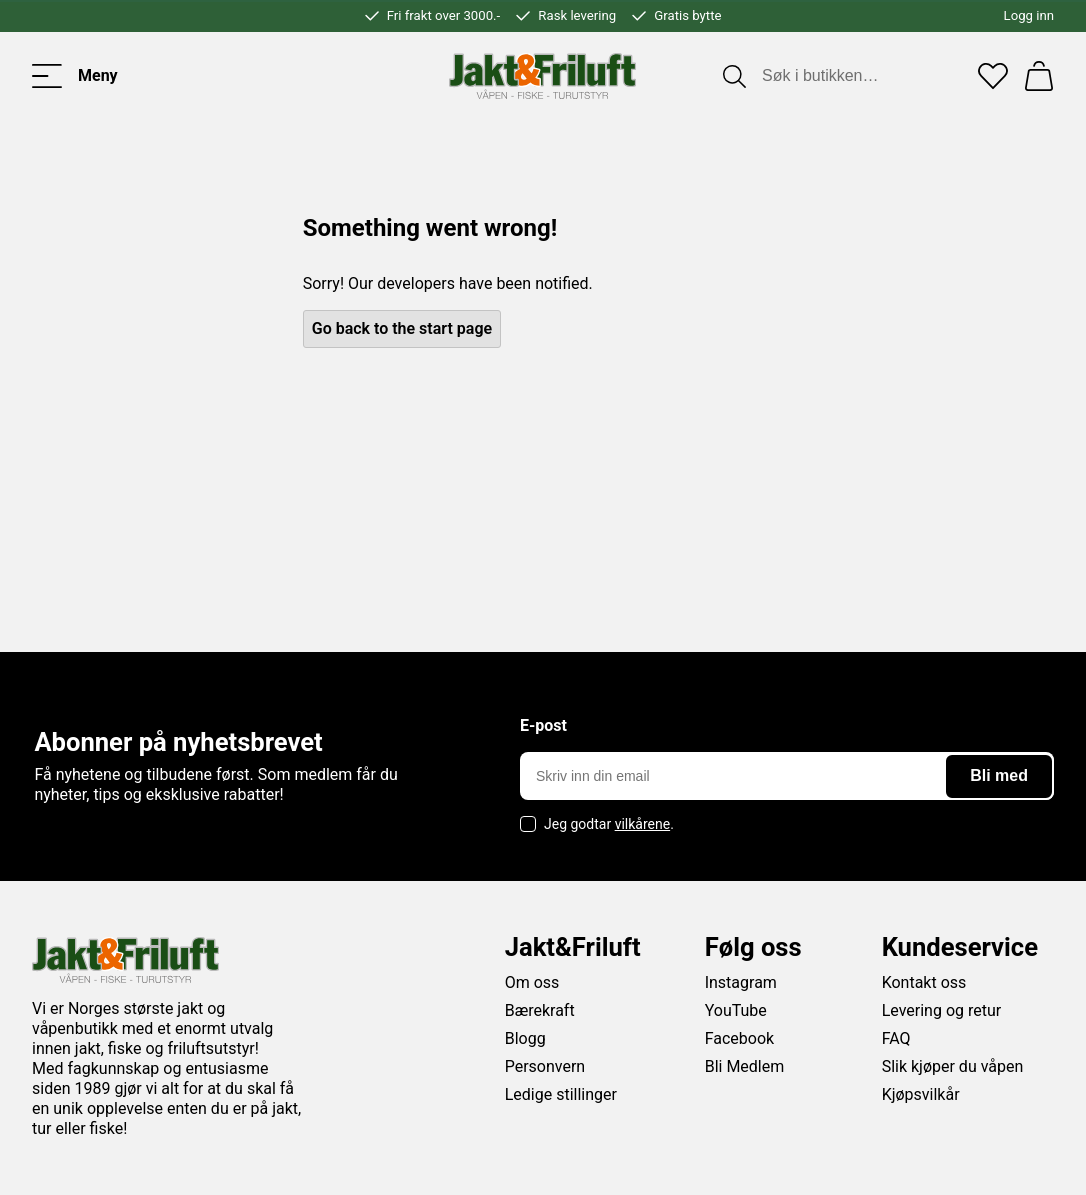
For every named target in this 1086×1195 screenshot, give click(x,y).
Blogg (525, 1038)
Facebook (739, 1038)
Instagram (741, 982)
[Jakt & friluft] (542, 76)
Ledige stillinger (561, 1094)
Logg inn (1029, 15)
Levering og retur (942, 1010)
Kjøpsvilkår (921, 1094)
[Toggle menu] (75, 76)
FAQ (896, 1038)
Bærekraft (540, 1010)
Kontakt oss (924, 982)
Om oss (532, 982)
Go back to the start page (402, 328)
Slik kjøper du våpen (953, 1066)
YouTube (736, 1010)
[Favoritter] (993, 76)
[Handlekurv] (1039, 76)
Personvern (545, 1066)
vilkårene (643, 824)
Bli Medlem (745, 1066)
